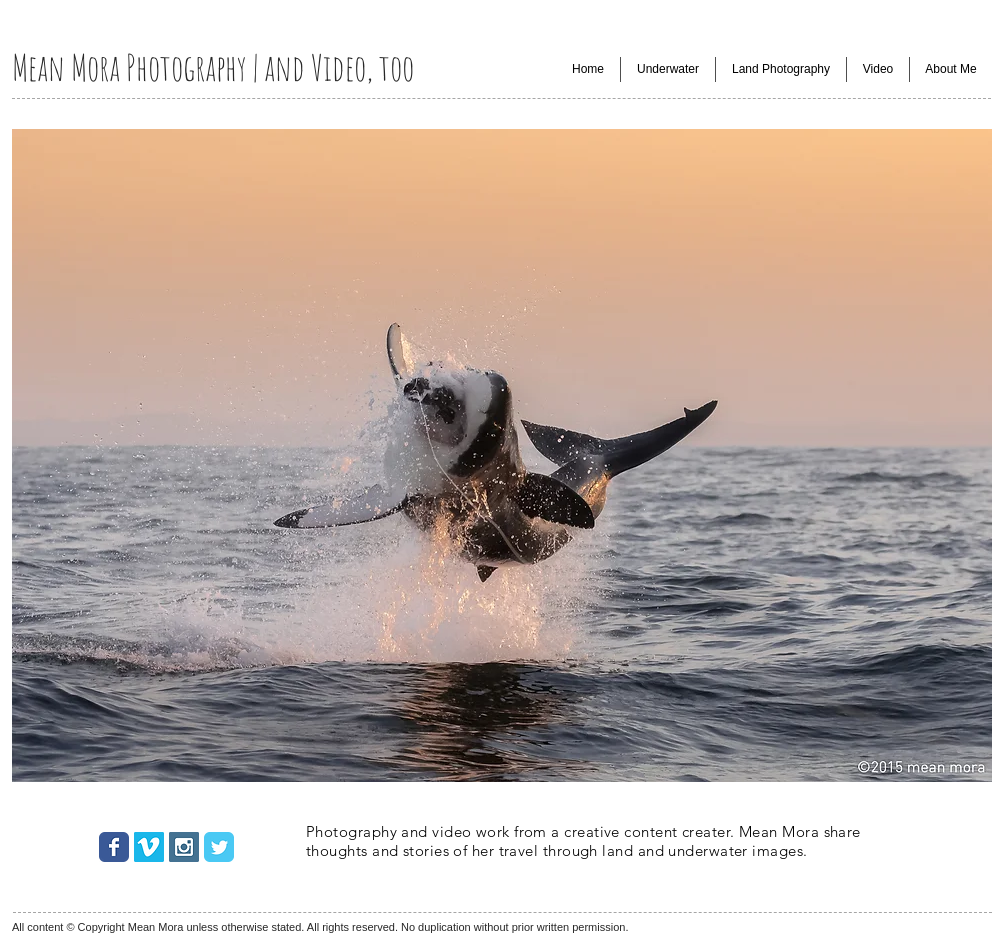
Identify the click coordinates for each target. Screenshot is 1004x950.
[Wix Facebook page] (114, 847)
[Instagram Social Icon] (184, 847)
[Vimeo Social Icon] (149, 847)
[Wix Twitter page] (219, 847)
